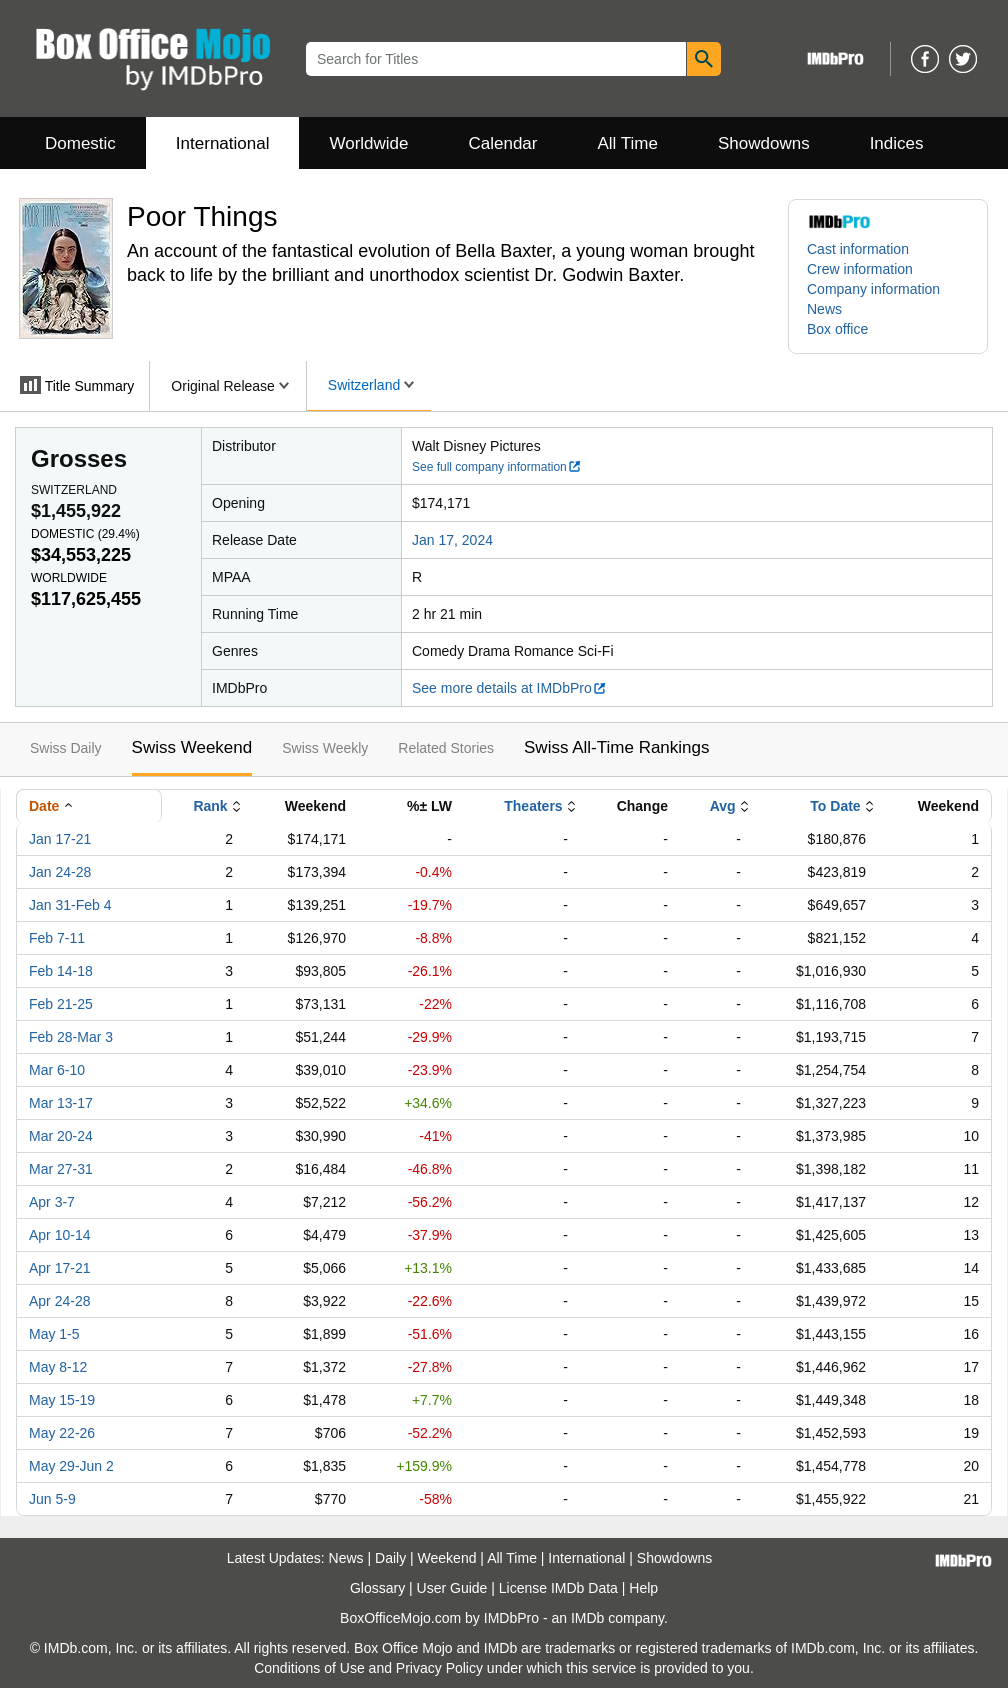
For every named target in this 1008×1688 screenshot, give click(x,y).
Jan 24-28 (60, 872)
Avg (723, 806)
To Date (835, 806)
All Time (628, 143)
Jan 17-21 (60, 839)
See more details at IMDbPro (509, 688)
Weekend (447, 1558)
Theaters (533, 806)
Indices (897, 143)
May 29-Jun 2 (71, 1466)
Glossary (377, 1588)
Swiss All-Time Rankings (616, 747)
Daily (390, 1558)
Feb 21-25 (61, 1004)
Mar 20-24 (61, 1136)
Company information (873, 289)
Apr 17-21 (59, 1268)
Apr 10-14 (59, 1235)
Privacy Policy (439, 1668)
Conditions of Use (309, 1668)
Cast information (858, 249)
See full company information (497, 467)
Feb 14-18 (61, 971)
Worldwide (368, 143)
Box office (837, 329)
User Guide (452, 1588)
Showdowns (764, 143)
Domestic (80, 143)
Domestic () (85, 534)
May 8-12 (58, 1367)
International (223, 143)
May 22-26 (62, 1433)
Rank (210, 806)
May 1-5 (54, 1334)
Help (643, 1588)
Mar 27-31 (61, 1169)
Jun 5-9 (52, 1499)
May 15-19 (62, 1400)
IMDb (587, 1618)
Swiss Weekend (192, 747)
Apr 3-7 (52, 1202)
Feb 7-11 (57, 938)
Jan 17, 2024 (452, 540)
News (824, 309)
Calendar (503, 143)
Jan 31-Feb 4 (70, 905)
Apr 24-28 (59, 1301)
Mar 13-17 (61, 1103)
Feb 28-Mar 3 (71, 1037)
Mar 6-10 (57, 1070)
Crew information (860, 269)
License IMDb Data (558, 1588)
